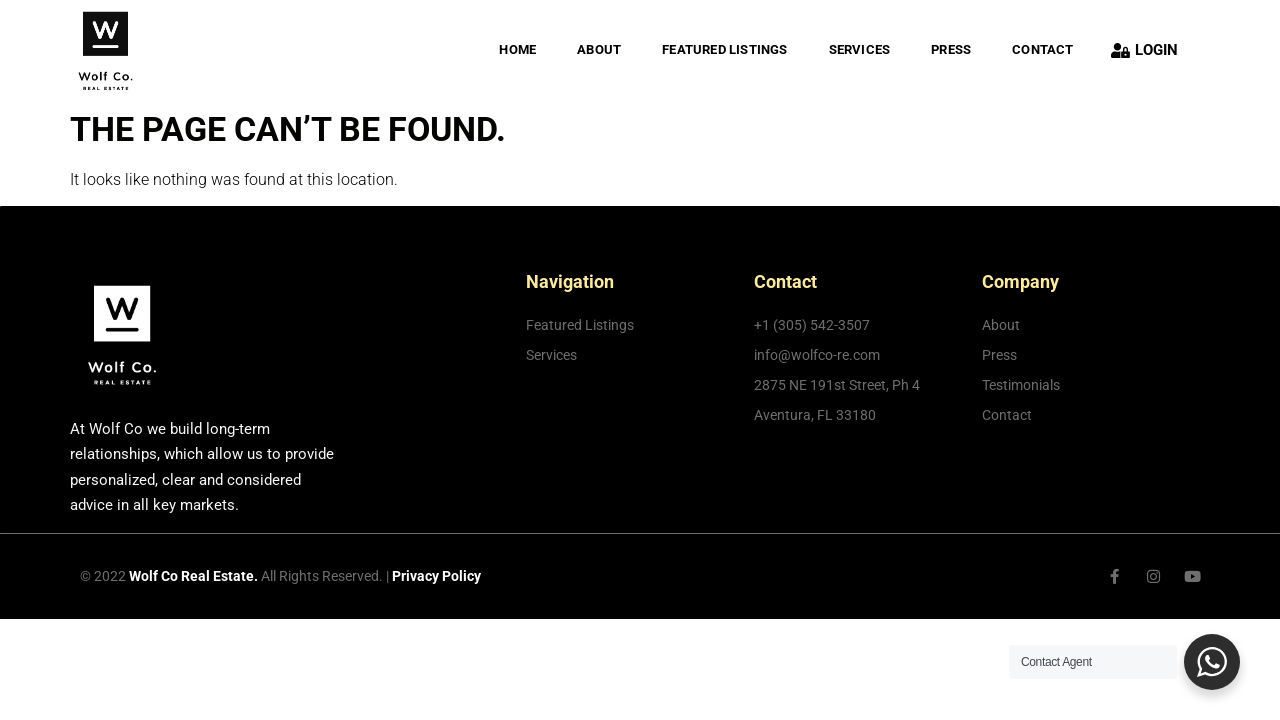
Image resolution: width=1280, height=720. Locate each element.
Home (517, 49)
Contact (1042, 49)
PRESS (951, 49)
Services (860, 49)
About (599, 49)
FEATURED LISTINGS (724, 49)
